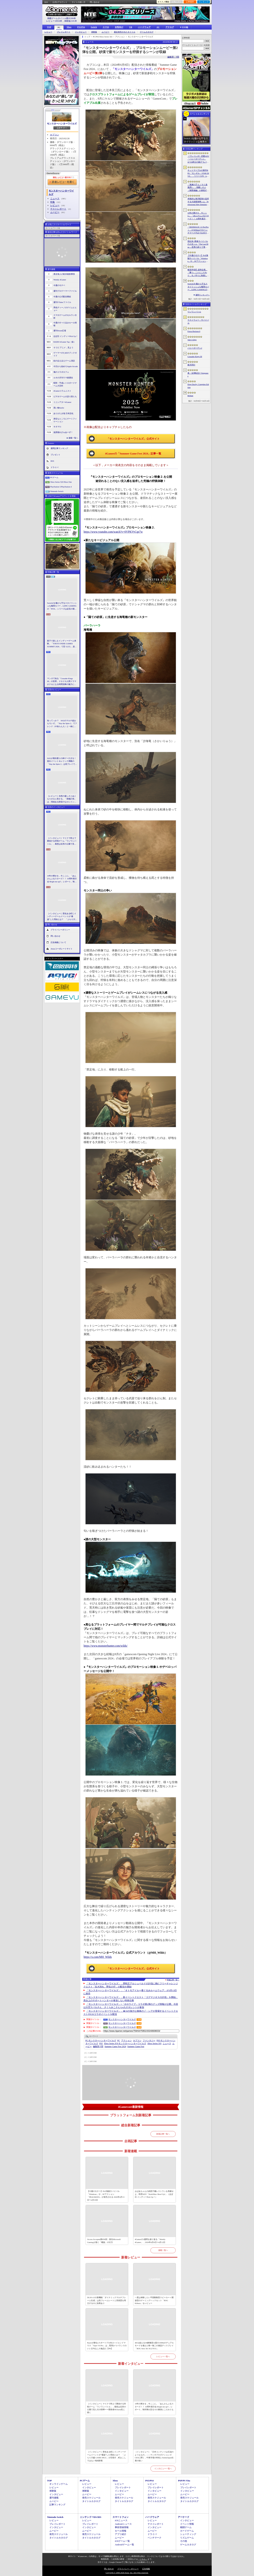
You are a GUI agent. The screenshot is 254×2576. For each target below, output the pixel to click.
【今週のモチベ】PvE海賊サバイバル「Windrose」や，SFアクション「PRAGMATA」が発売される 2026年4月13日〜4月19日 (105, 2195)
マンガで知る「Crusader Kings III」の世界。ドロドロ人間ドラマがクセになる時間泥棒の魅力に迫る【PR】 (61, 681)
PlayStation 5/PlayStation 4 (61, 487)
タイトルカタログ (91, 2501)
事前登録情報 (122, 2527)
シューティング (188, 2534)
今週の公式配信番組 (62, 297)
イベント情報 (187, 2524)
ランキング (203, 2)
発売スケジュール (91, 2497)
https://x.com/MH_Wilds (98, 1956)
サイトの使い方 (78, 2)
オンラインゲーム (58, 2484)
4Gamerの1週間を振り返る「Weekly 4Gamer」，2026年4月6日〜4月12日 (150, 2240)
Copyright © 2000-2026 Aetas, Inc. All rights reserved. (127, 2573)
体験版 (94, 32)
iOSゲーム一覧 (122, 2541)
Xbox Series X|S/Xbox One (61, 482)
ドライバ (54, 467)
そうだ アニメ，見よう (63, 347)
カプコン (54, 134)
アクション (126, 2040)
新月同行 (191, 365)
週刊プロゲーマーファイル (65, 291)
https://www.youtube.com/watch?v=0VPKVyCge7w (113, 531)
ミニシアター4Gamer (62, 402)
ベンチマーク (154, 2537)
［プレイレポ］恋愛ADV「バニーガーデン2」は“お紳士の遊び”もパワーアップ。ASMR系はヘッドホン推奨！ (198, 159)
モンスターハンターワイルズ (62, 123)
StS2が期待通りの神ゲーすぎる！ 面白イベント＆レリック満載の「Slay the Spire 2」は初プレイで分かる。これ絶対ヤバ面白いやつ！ (62, 761)
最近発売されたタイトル (124, 32)
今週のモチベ (59, 285)
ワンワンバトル (194, 312)
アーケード (183, 2517)
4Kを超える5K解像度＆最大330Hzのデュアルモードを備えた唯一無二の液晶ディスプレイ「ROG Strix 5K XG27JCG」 (154, 2346)
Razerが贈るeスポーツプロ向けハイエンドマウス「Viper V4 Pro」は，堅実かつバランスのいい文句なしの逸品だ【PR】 (106, 2346)
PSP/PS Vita (184, 2480)
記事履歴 (190, 2)
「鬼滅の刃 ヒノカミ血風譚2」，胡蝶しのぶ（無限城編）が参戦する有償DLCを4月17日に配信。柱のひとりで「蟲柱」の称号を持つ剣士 (198, 187)
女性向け (119, 27)
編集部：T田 (173, 57)
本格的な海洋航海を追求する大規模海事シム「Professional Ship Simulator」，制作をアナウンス (198, 202)
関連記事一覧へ (173, 1980)
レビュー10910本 (54, 21)
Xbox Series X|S (154, 2043)
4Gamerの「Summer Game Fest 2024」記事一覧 (133, 453)
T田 (98, 2046)
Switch (94, 27)
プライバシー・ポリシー (128, 2569)
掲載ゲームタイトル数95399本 (61, 18)
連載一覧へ (73, 438)
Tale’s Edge (192, 340)
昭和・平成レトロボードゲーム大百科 (65, 384)
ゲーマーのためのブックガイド (65, 354)
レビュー (48, 32)
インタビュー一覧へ (163, 2468)
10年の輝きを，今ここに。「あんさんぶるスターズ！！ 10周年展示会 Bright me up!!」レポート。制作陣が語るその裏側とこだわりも (62, 879)
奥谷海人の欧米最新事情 (64, 274)
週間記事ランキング (59, 448)
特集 (52, 202)
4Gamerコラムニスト (62, 391)
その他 (183, 2541)
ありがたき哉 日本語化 (63, 413)
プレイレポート (63, 32)
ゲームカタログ (146, 32)
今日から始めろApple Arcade (65, 366)
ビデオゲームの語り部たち (65, 396)
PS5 (101, 2043)
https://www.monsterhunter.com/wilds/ (106, 1645)
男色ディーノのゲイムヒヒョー (65, 309)
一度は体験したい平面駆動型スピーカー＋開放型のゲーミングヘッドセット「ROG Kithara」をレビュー (154, 2300)
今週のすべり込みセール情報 (65, 324)
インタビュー (81, 32)
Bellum (190, 396)
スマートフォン (121, 2517)
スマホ (106, 27)
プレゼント (55, 454)
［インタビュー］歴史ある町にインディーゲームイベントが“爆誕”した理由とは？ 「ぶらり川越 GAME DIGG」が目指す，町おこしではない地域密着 (62, 916)
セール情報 (120, 2530)
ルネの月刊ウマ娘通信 (63, 378)
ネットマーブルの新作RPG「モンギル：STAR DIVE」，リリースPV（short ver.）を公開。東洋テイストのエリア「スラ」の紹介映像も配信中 (198, 173)
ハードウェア (144, 27)
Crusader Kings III (195, 356)
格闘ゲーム (186, 2527)
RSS (46, 2)
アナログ (169, 27)
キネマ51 (57, 427)
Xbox (68, 27)
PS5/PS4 (81, 27)
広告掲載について (58, 942)
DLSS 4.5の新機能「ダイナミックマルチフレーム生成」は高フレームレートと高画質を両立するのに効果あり (106, 2300)
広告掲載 (146, 2569)
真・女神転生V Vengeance (198, 374)
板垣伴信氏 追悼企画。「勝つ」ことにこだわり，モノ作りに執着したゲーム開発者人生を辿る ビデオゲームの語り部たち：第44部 (199, 273)
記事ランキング (57, 2504)
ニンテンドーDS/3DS (90, 2517)
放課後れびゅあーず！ (63, 432)
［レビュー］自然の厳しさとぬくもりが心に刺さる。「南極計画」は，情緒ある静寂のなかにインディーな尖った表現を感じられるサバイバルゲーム (61, 799)
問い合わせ (94, 2)
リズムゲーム (187, 2537)
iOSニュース (121, 2520)
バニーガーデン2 (195, 348)
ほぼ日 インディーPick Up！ (65, 336)
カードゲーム (187, 2530)
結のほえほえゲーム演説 (64, 361)
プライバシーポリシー (60, 930)
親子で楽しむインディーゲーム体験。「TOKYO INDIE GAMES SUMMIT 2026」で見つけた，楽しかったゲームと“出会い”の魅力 (62, 644)
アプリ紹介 (120, 2534)
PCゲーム (54, 477)
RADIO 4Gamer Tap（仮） (64, 342)
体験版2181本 (70, 21)
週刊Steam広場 (59, 331)
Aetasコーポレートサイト (61, 949)
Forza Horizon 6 (194, 331)
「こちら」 (142, 2559)
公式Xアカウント (59, 2)
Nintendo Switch (56, 491)
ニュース (54, 198)
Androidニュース (123, 2524)
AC (157, 27)
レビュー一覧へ (163, 2356)
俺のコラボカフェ (61, 372)
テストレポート (58, 209)
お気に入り (176, 2)
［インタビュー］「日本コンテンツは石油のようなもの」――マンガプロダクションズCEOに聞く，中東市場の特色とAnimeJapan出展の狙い (154, 2456)
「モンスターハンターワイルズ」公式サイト (133, 438)
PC (59, 27)
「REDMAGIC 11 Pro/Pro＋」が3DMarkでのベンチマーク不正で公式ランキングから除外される (198, 230)
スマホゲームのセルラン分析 (65, 316)
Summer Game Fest (135, 2046)
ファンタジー (149, 2040)
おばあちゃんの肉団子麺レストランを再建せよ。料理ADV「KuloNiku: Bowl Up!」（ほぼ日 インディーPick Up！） (154, 2194)
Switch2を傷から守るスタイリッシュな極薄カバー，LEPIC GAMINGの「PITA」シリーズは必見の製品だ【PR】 (62, 606)
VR (130, 27)
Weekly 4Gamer (59, 280)
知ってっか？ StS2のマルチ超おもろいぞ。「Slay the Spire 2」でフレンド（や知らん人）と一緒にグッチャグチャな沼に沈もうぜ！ (62, 723)
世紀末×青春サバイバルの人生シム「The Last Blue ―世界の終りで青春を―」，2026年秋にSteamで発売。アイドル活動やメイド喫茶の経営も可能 (198, 244)
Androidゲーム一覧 (124, 2544)
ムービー (105, 32)
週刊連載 (54, 2497)
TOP (49, 27)
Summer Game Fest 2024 (115, 2046)
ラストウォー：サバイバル (198, 321)
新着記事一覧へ (163, 2134)
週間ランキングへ (202, 295)
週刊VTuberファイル (62, 302)
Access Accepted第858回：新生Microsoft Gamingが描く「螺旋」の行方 (104, 2240)
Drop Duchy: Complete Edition (198, 385)
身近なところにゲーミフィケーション (65, 420)
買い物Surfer (58, 408)
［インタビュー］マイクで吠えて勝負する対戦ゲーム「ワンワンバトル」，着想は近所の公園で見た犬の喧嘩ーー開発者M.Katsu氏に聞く (61, 841)
